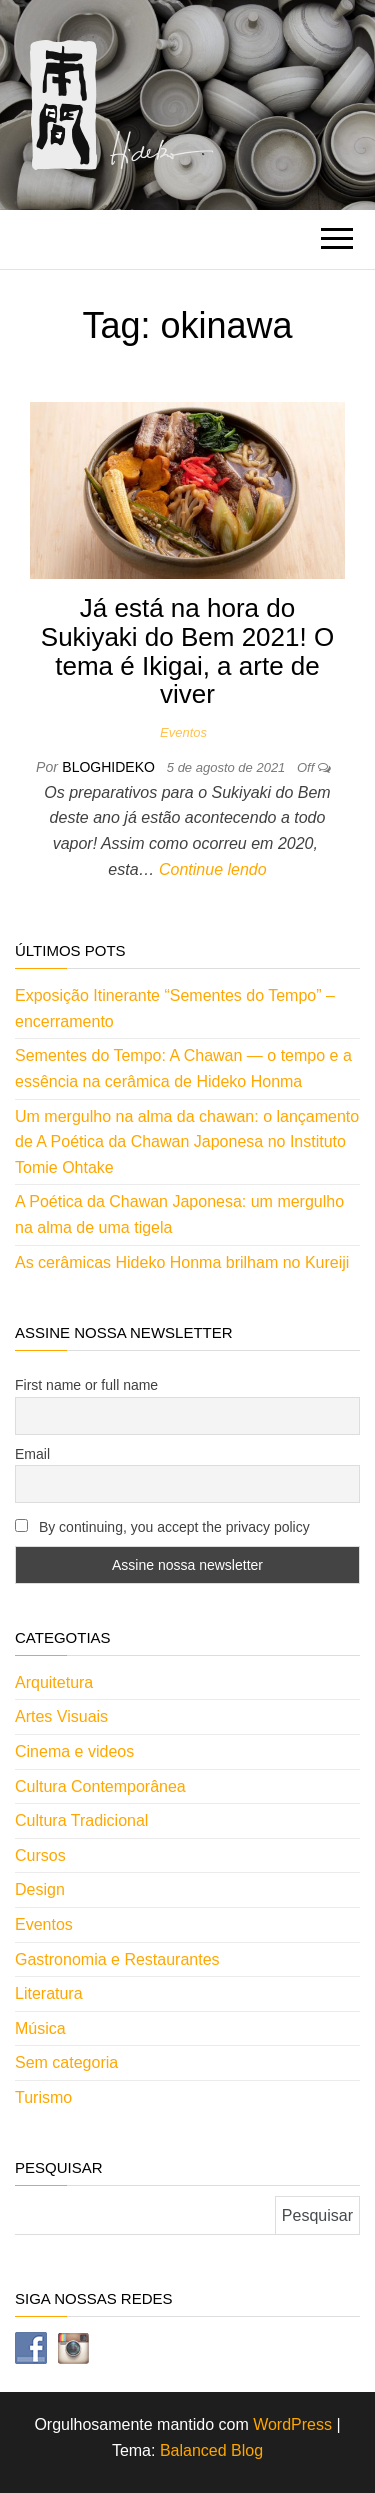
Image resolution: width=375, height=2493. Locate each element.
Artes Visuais (61, 1716)
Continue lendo (213, 869)
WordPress (292, 2424)
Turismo (43, 2097)
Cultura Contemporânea (100, 1786)
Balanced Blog (211, 2450)
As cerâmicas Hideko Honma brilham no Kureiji (182, 1262)
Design (40, 1889)
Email (32, 1454)
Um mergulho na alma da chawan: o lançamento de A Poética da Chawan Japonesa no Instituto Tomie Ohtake (187, 1142)
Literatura (49, 1993)
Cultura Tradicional (81, 1820)
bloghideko (110, 767)
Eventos (183, 732)
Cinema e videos (74, 1751)
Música (40, 2028)
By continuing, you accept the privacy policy (162, 1527)
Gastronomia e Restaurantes (117, 1959)
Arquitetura (54, 1682)
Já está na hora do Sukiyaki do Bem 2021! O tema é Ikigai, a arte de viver (187, 651)
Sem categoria (66, 2062)
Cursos (40, 1855)
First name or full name (86, 1385)
